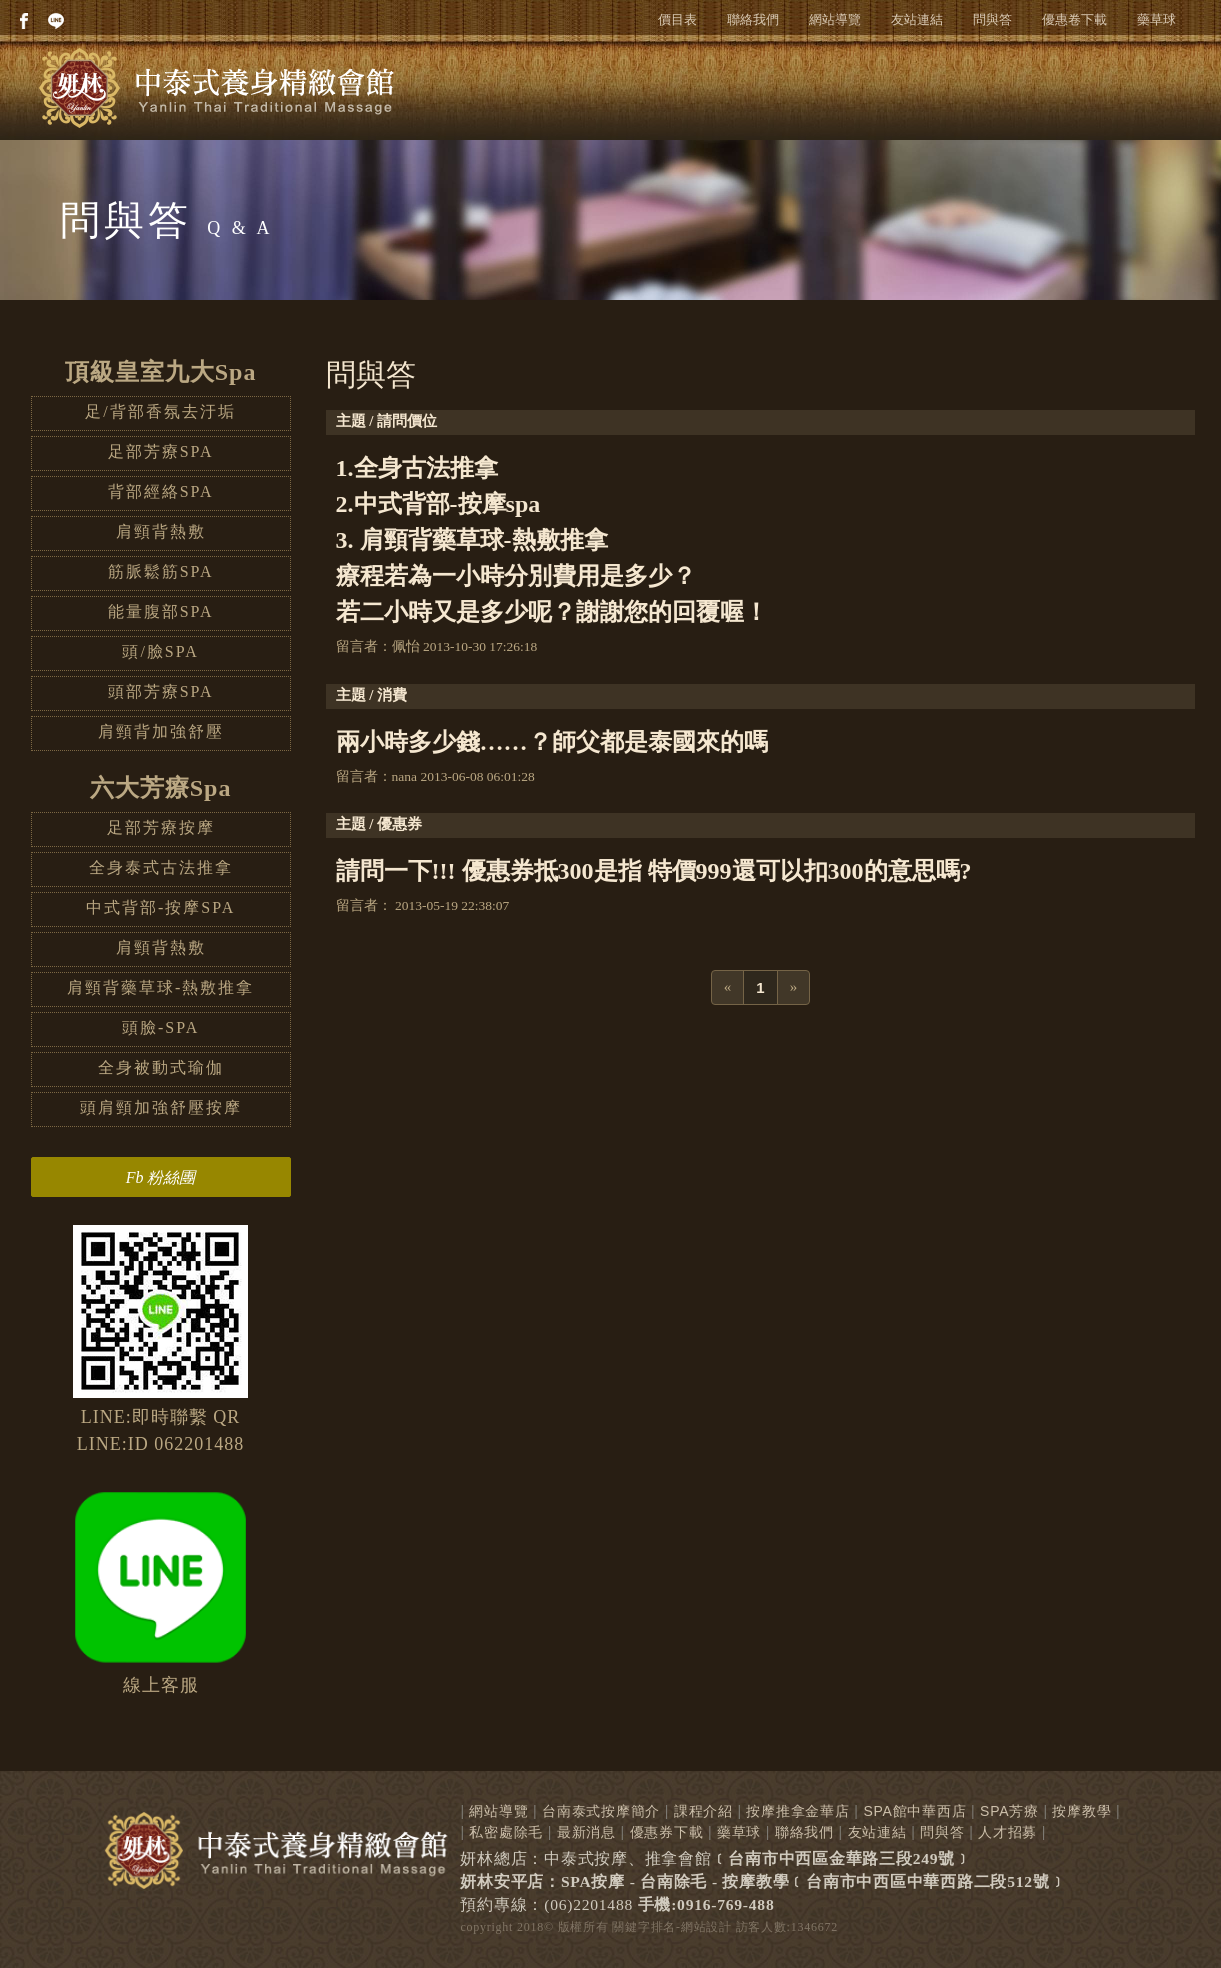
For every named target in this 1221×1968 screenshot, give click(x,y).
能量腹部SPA (161, 611)
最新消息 (586, 1832)
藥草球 (1156, 19)
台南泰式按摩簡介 (601, 1811)
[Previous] (728, 987)
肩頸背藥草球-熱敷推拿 (160, 987)
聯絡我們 (753, 19)
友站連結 (917, 19)
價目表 (677, 19)
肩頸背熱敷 (161, 531)
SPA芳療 (1009, 1811)
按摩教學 (1081, 1811)
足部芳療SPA (161, 451)
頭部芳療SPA (161, 691)
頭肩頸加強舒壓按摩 (161, 1107)
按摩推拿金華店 (797, 1811)
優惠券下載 (667, 1832)
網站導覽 (835, 19)
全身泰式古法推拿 (161, 867)
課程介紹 (703, 1811)
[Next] (794, 987)
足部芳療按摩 (161, 827)
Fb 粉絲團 (161, 1177)
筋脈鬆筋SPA (161, 571)
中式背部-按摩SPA (160, 907)
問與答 (992, 19)
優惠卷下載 (1074, 19)
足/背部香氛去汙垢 (160, 411)
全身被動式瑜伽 (161, 1067)
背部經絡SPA (161, 491)
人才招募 (1007, 1832)
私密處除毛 (506, 1832)
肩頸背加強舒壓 (161, 731)
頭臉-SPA (160, 1027)
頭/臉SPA (160, 651)
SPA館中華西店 (914, 1811)
